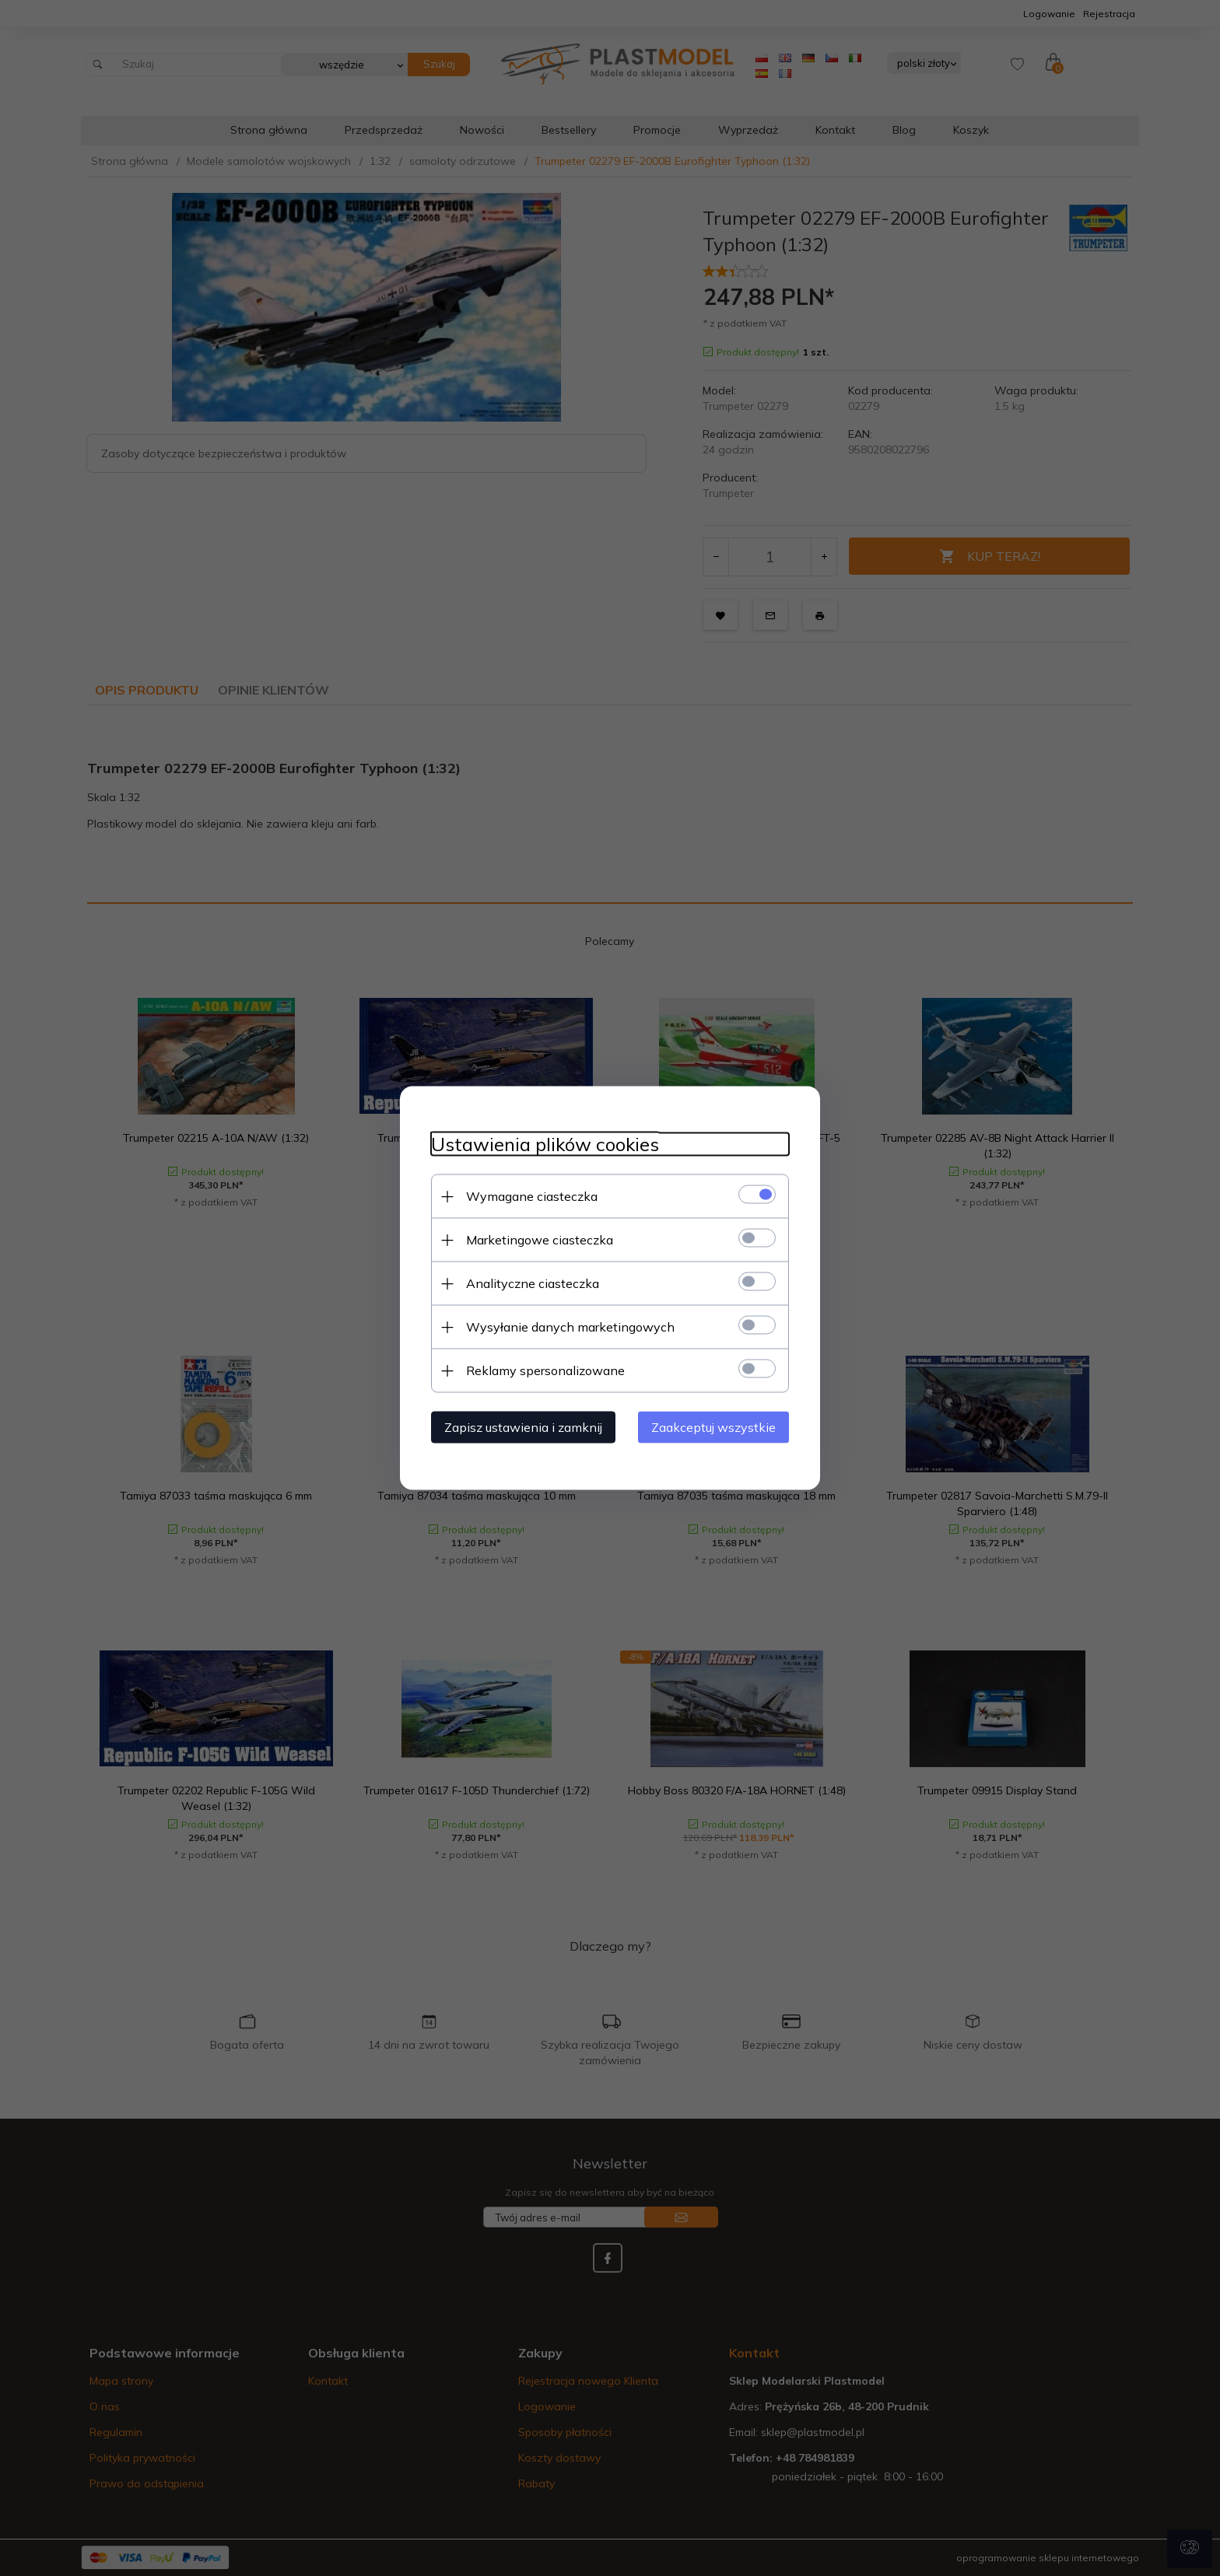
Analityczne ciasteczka (532, 1283)
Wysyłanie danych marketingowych (570, 1327)
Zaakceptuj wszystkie (713, 1427)
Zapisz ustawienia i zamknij (523, 1427)
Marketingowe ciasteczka (539, 1240)
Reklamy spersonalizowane (545, 1370)
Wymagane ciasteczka (532, 1196)
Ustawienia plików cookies (545, 1144)
